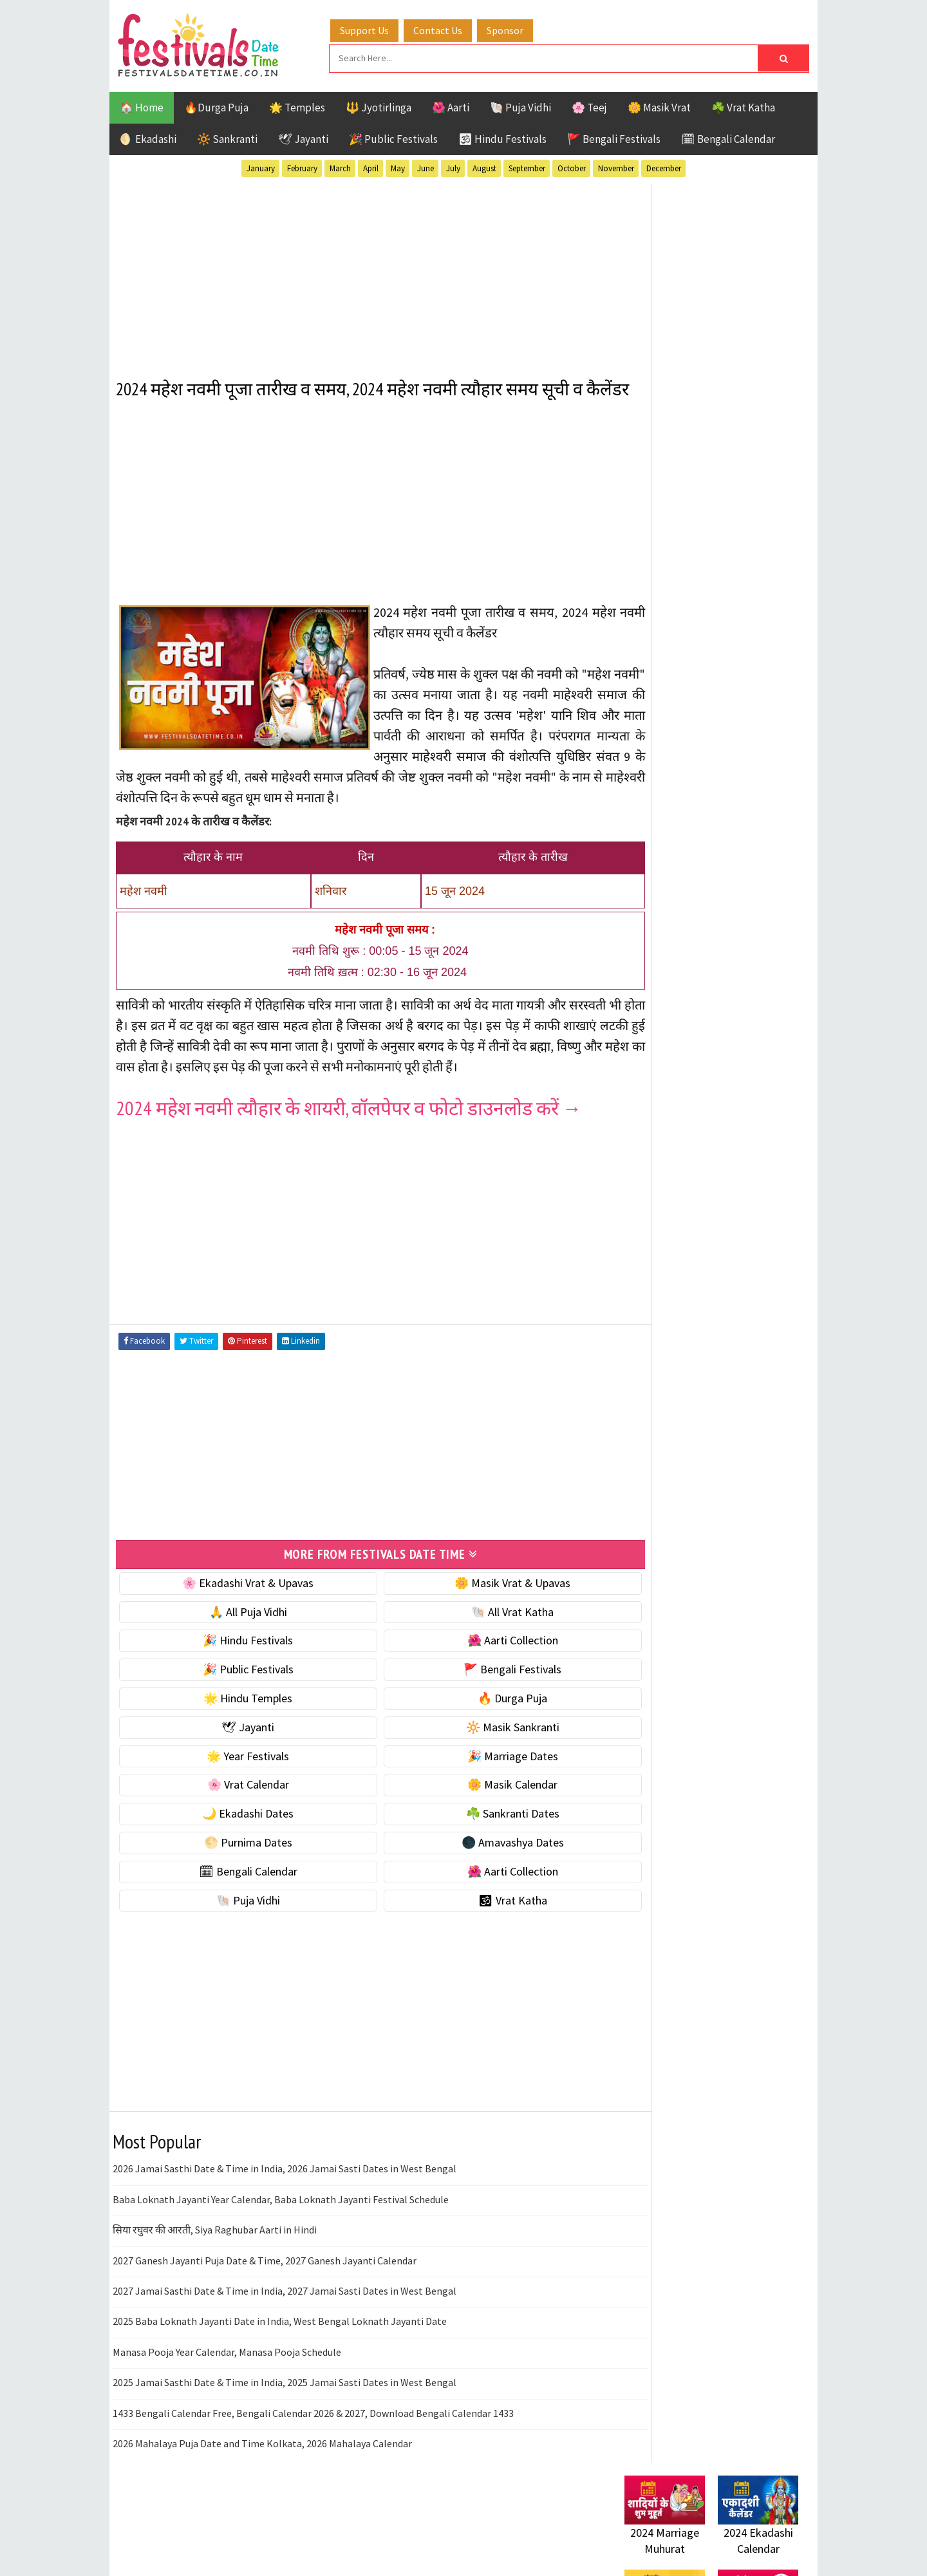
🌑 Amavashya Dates (477, 1883)
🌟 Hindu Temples (236, 1739)
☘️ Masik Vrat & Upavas (680, 802)
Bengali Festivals (667, 1298)
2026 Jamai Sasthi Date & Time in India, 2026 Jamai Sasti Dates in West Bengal (284, 2210)
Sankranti (649, 1388)
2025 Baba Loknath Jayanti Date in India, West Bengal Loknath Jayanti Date (280, 2362)
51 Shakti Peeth (662, 1276)
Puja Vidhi (746, 1366)
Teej (635, 1411)
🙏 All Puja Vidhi (237, 1653)
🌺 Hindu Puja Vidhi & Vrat (685, 856)
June (425, 166)
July (453, 166)
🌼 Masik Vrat (659, 106)
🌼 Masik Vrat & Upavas (478, 1624)
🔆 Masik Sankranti (477, 1768)
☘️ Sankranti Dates (477, 1854)
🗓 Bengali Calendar (728, 137)
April (371, 166)
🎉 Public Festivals (393, 137)
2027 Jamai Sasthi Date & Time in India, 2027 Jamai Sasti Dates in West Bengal (284, 2332)
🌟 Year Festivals (236, 1797)
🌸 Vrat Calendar (236, 1826)
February (302, 166)
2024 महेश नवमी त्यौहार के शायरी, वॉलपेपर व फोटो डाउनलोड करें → (349, 1150)
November (616, 166)
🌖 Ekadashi (148, 137)
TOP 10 (769, 1388)
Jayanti (737, 1321)
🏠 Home (142, 106)
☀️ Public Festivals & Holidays (694, 883)
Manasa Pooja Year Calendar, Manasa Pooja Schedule (227, 2393)
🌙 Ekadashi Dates (236, 1854)
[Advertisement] (356, 270)
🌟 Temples (297, 106)
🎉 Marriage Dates (477, 1797)
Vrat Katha (746, 1411)
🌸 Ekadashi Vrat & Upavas (236, 1624)
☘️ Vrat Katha (743, 106)
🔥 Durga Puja (477, 1739)
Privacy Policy (651, 1765)
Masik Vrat (725, 1343)
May (398, 166)
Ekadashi (749, 1298)
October (571, 166)
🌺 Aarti (450, 106)
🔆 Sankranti (227, 137)
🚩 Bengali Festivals (613, 137)
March (340, 166)
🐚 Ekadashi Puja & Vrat (680, 775)
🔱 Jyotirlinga (378, 106)
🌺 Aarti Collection (477, 1682)
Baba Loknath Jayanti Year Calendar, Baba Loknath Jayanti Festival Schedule (281, 2240)
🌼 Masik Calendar (478, 1826)
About (632, 1700)
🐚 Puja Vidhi (520, 106)
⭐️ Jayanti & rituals (669, 829)
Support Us (376, 27)
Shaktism (714, 1388)
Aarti (729, 1276)
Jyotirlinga (653, 1343)
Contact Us (450, 27)
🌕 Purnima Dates (236, 1883)
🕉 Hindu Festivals (502, 137)
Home (633, 1678)
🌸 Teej (589, 106)
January (261, 166)
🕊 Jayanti (303, 137)
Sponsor (517, 27)
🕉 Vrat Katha (477, 1941)
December (663, 166)
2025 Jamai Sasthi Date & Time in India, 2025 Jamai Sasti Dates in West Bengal (284, 2423)
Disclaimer (643, 1743)
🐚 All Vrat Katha (477, 1653)
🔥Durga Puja (216, 106)
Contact (637, 1722)
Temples (682, 1411)
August (484, 166)
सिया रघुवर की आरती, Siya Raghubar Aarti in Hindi (215, 2270)
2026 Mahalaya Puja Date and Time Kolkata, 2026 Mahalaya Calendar (262, 2484)
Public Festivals (665, 1366)
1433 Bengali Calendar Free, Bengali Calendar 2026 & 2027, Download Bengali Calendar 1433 (313, 2454)
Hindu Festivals (663, 1321)
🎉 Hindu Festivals (236, 1682)
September (527, 166)
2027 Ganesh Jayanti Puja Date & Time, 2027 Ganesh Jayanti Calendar (265, 2301)
